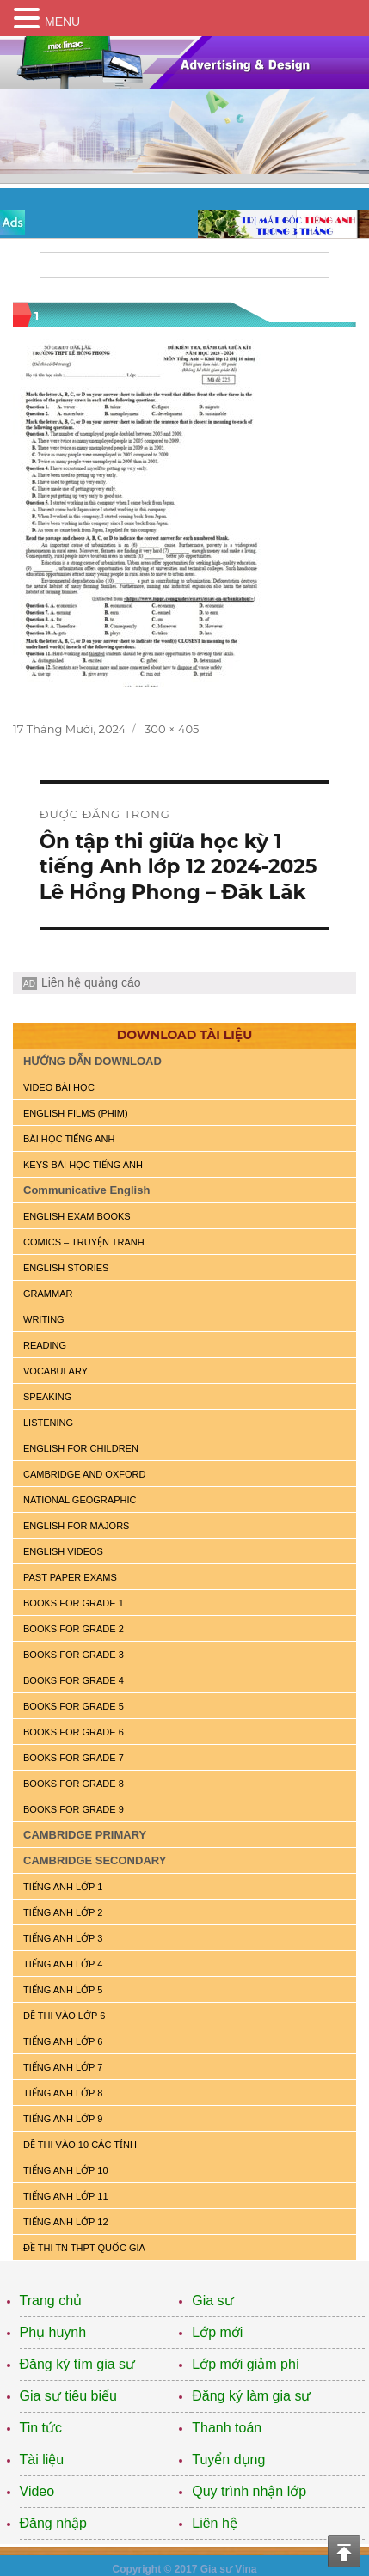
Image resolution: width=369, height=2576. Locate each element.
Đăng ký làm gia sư (251, 2396)
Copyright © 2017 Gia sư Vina (184, 2569)
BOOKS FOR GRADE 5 (73, 1706)
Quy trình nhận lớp (249, 2491)
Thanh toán (226, 2427)
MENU (62, 21)
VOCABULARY (55, 1371)
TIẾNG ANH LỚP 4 (62, 1964)
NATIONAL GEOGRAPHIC (79, 1500)
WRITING (44, 1319)
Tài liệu (42, 2459)
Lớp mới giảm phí (245, 2364)
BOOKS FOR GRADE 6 (73, 1732)
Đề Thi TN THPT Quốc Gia (84, 2248)
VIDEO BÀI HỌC (59, 1087)
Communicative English (86, 1190)
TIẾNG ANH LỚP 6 (62, 2041)
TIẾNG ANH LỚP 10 (65, 2170)
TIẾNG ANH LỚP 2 (62, 1912)
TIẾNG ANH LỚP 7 (62, 2067)
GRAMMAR (47, 1293)
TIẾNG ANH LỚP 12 (65, 2222)
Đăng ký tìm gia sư (78, 2364)
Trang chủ (51, 2300)
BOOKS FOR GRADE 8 (73, 1783)
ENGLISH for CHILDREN (80, 1448)
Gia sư (212, 2300)
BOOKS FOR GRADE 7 (73, 1758)
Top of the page (344, 2551)
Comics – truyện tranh (84, 1242)
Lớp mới (217, 2332)
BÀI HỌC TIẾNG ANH (68, 1139)
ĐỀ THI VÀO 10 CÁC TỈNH (80, 2144)
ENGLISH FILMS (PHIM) (75, 1113)
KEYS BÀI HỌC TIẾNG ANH (83, 1165)
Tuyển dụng (228, 2459)
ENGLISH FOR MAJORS (76, 1526)
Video (37, 2491)
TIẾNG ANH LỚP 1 (62, 1887)
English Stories (65, 1268)
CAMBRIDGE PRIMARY (84, 1834)
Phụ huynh (53, 2332)
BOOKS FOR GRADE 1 (73, 1603)
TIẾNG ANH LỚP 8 (62, 2093)
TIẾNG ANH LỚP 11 (65, 2196)
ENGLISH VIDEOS (63, 1551)
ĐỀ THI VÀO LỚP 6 (64, 2015)
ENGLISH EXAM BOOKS (77, 1216)
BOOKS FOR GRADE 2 (73, 1629)
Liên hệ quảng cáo (91, 982)
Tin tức (41, 2427)
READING (44, 1345)
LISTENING (48, 1422)
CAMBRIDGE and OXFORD (84, 1474)
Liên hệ (214, 2523)
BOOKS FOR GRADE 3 (73, 1654)
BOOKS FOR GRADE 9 (73, 1809)
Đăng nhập (53, 2523)
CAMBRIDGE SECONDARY (94, 1860)
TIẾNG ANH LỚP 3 (62, 1938)
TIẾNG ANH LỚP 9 (62, 2119)
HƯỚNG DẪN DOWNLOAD (92, 1061)
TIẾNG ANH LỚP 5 (62, 1990)
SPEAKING (47, 1397)
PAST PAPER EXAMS (70, 1577)
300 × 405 (172, 729)
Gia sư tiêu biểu (68, 2396)
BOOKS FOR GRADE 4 (73, 1680)
